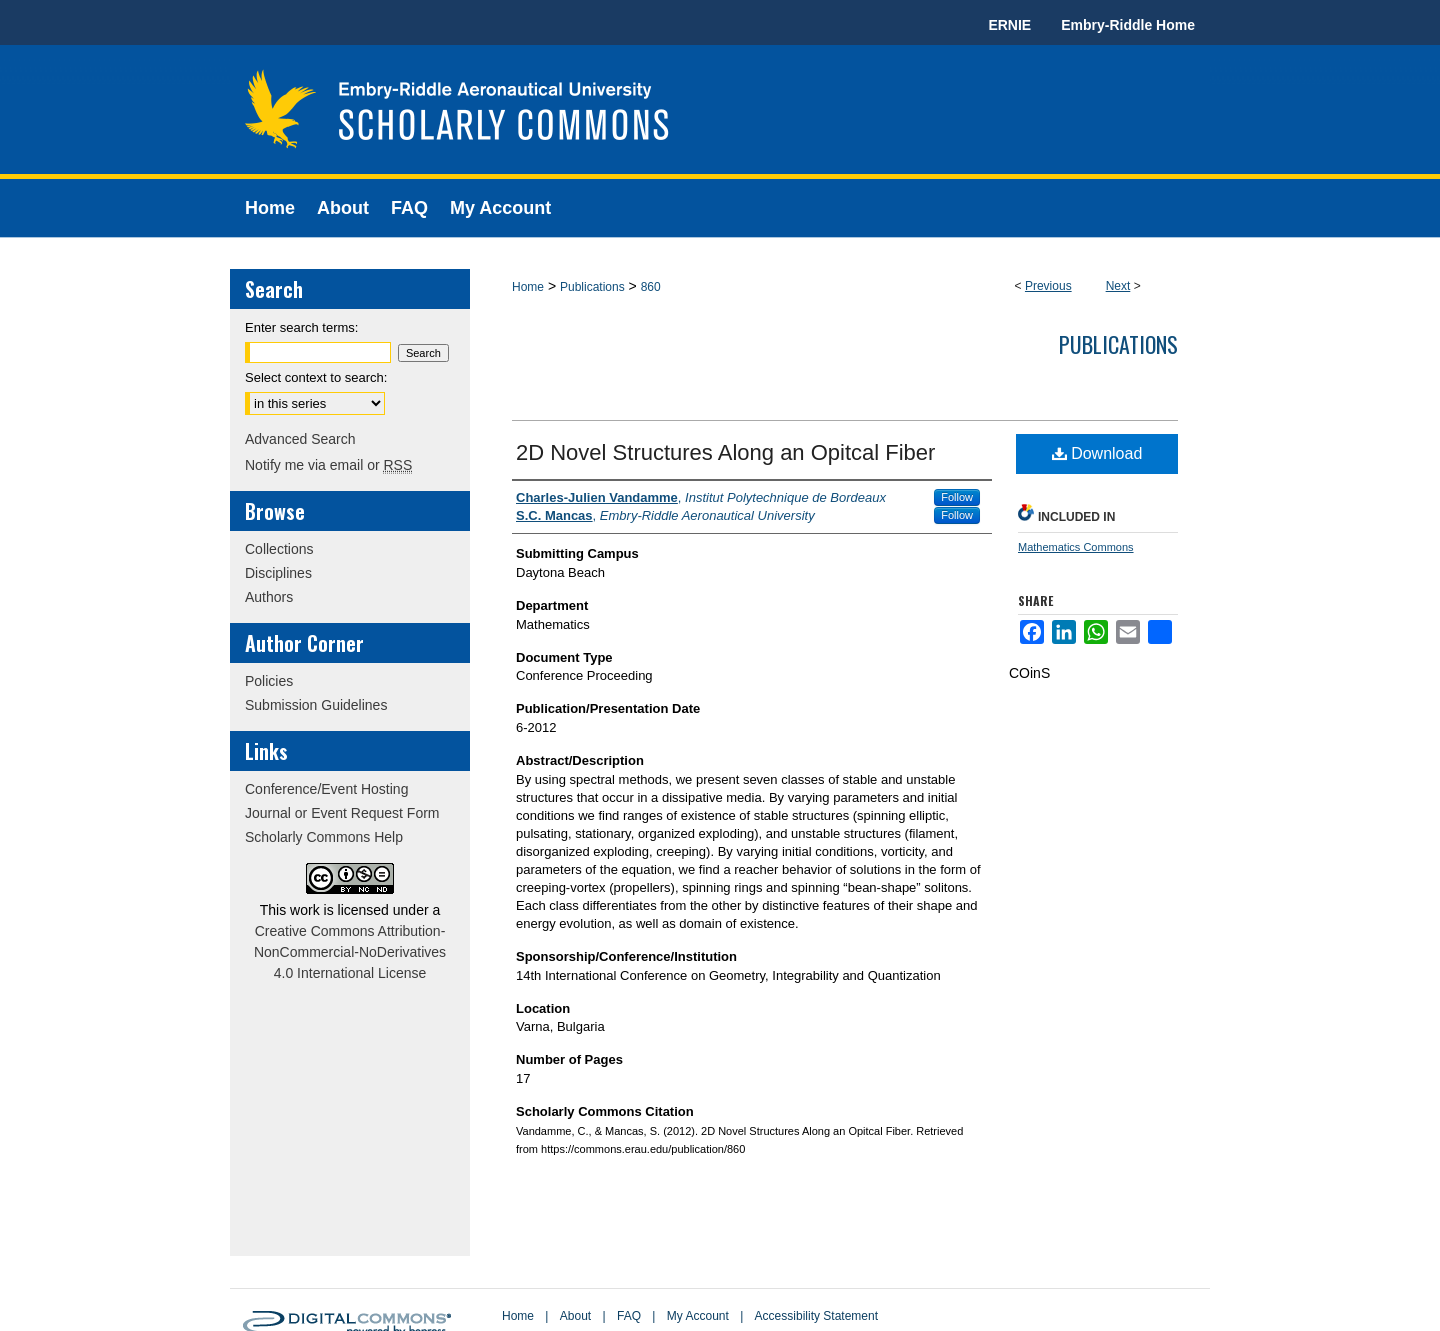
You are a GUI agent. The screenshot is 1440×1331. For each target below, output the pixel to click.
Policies (269, 681)
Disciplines (278, 573)
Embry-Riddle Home (1128, 25)
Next (1118, 286)
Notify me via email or (328, 465)
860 (651, 287)
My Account (698, 1316)
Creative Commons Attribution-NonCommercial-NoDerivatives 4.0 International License (350, 952)
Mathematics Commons (1076, 547)
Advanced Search (300, 439)
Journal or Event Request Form (342, 813)
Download (1097, 453)
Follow (957, 497)
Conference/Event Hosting (326, 789)
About (575, 1316)
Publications (592, 287)
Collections (279, 549)
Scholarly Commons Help (324, 837)
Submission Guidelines (316, 705)
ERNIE (1009, 25)
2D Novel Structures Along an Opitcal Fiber (725, 452)
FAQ (629, 1316)
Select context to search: (316, 377)
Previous (1048, 286)
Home (528, 287)
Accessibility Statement (816, 1316)
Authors (269, 597)
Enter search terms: (301, 327)
